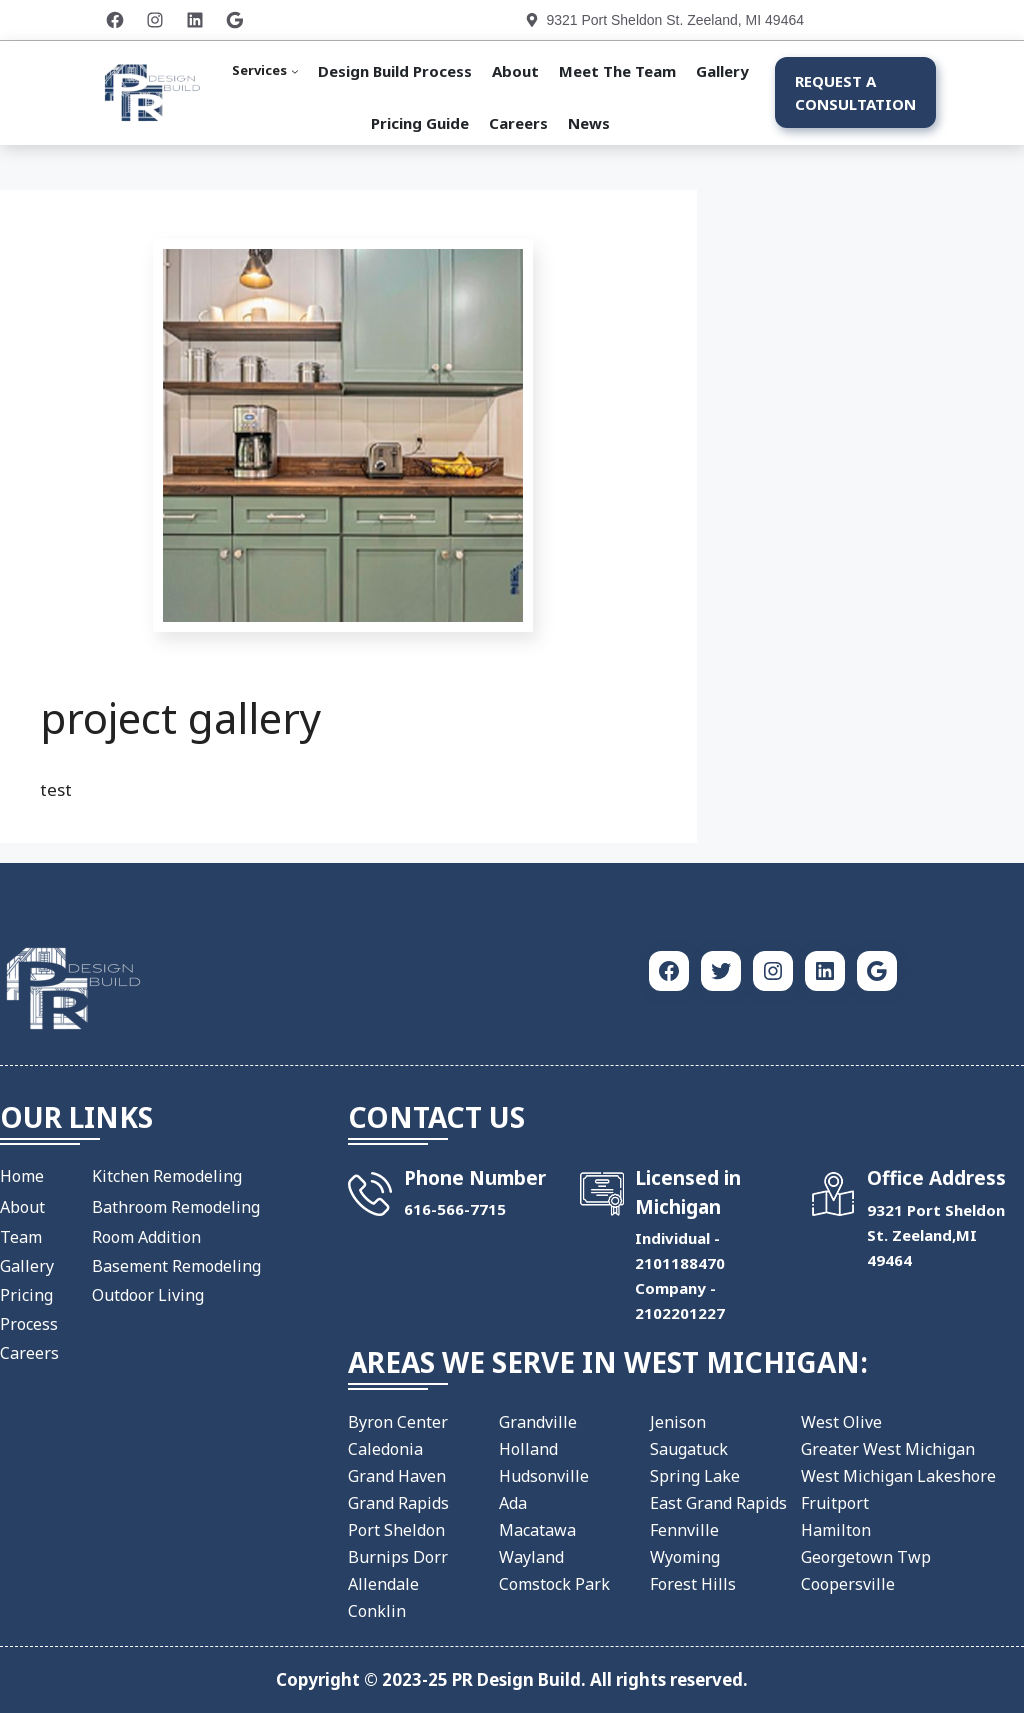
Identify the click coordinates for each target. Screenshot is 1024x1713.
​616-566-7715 (455, 1209)
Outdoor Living (148, 1295)
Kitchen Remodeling (167, 1176)
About (22, 1207)
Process (29, 1324)
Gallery (27, 1266)
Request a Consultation (855, 92)
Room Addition (146, 1237)
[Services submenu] (265, 71)
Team (21, 1237)
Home (22, 1176)
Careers (29, 1353)
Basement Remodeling (176, 1266)
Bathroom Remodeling (176, 1207)
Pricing (26, 1295)
